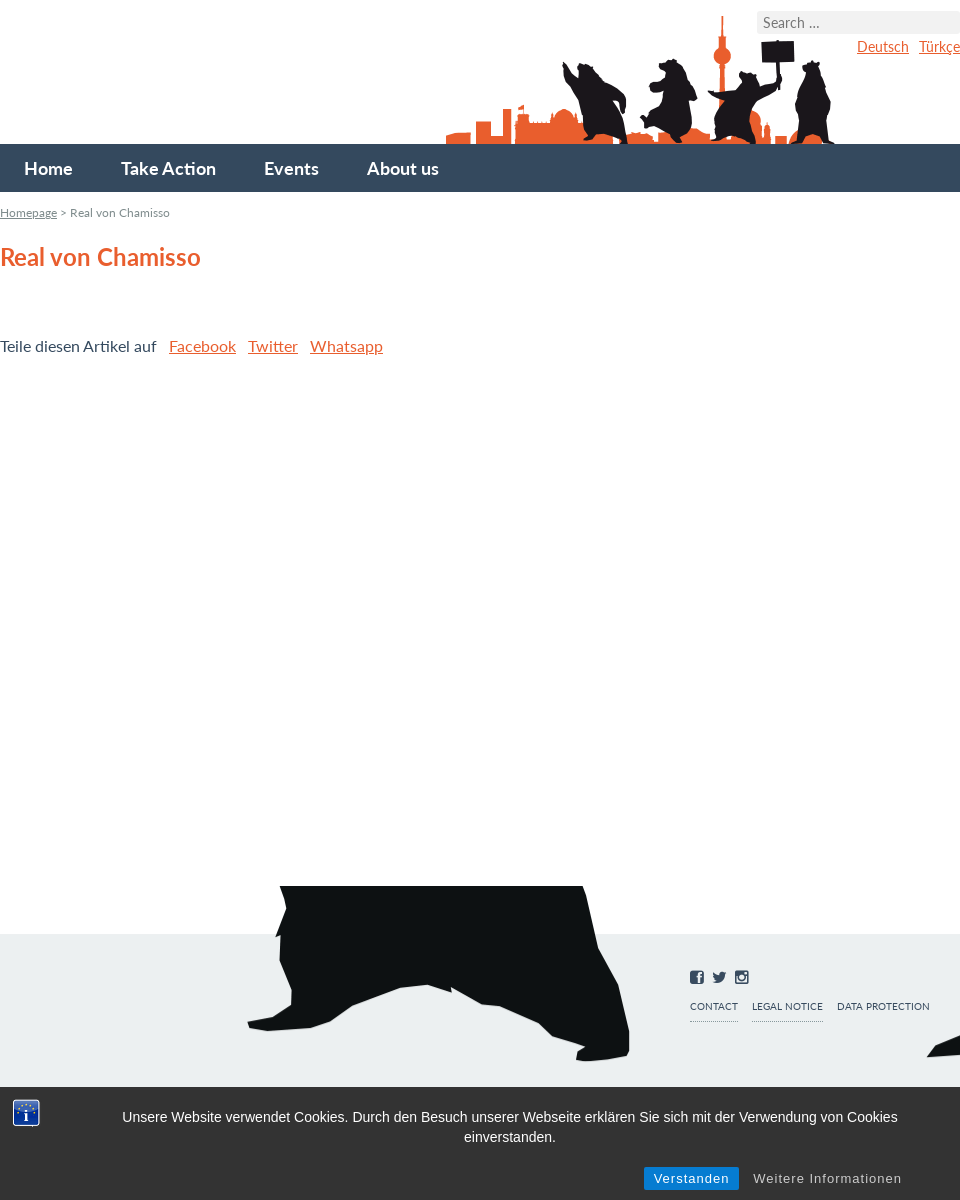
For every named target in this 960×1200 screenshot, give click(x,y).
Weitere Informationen (827, 1178)
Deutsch (883, 46)
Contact (714, 1006)
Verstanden (692, 1178)
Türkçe (939, 46)
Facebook (202, 345)
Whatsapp (346, 345)
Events (291, 168)
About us (403, 168)
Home (48, 168)
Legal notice (787, 1006)
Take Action (168, 168)
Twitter (273, 345)
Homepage (28, 212)
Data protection (883, 1006)
